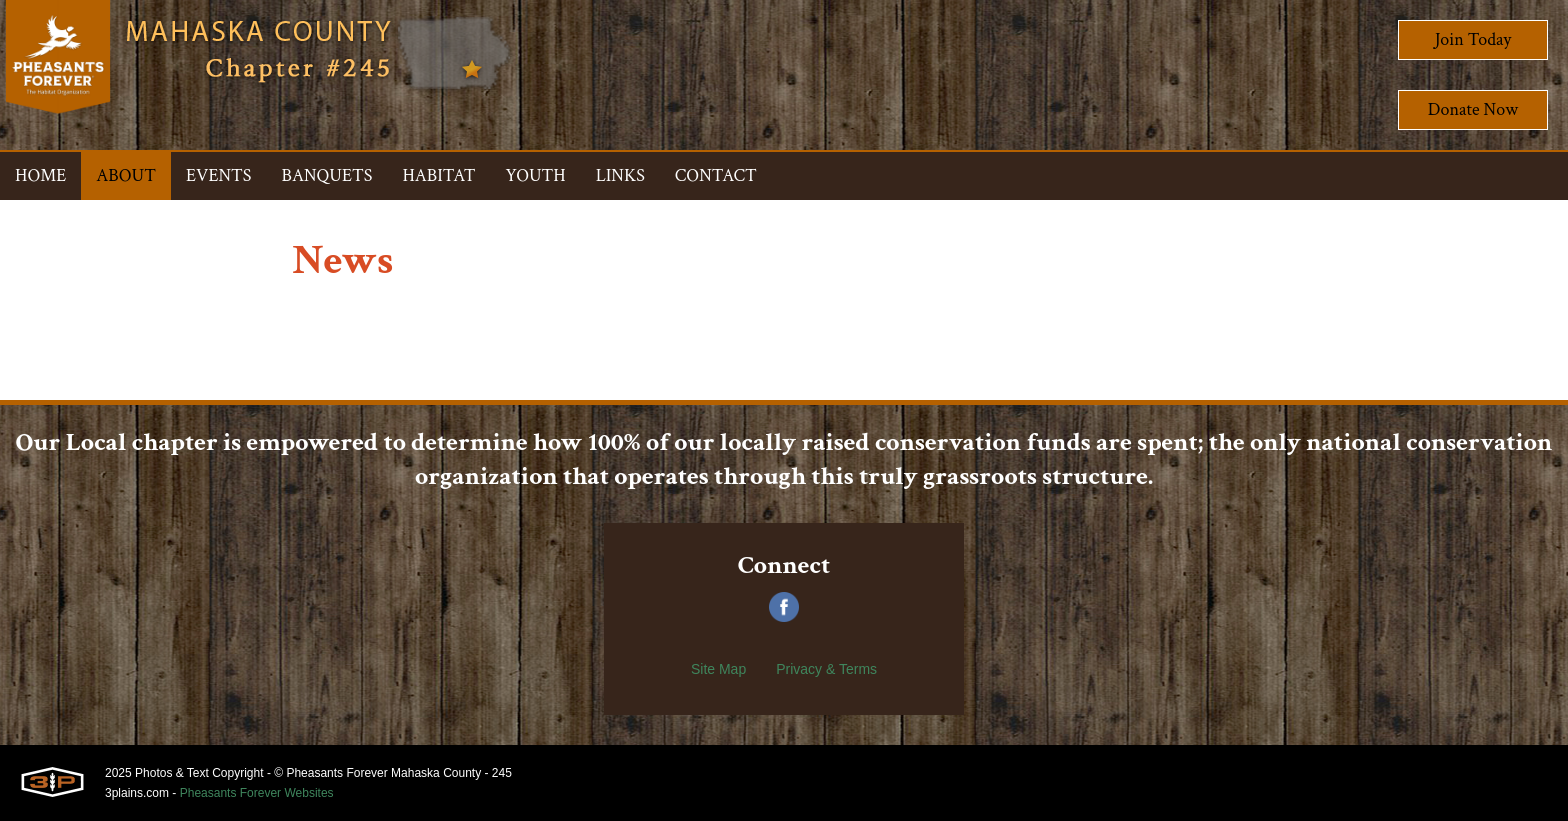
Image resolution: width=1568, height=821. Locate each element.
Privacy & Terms (826, 669)
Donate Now (1473, 109)
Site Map (718, 669)
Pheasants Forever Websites (257, 793)
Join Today (1473, 39)
